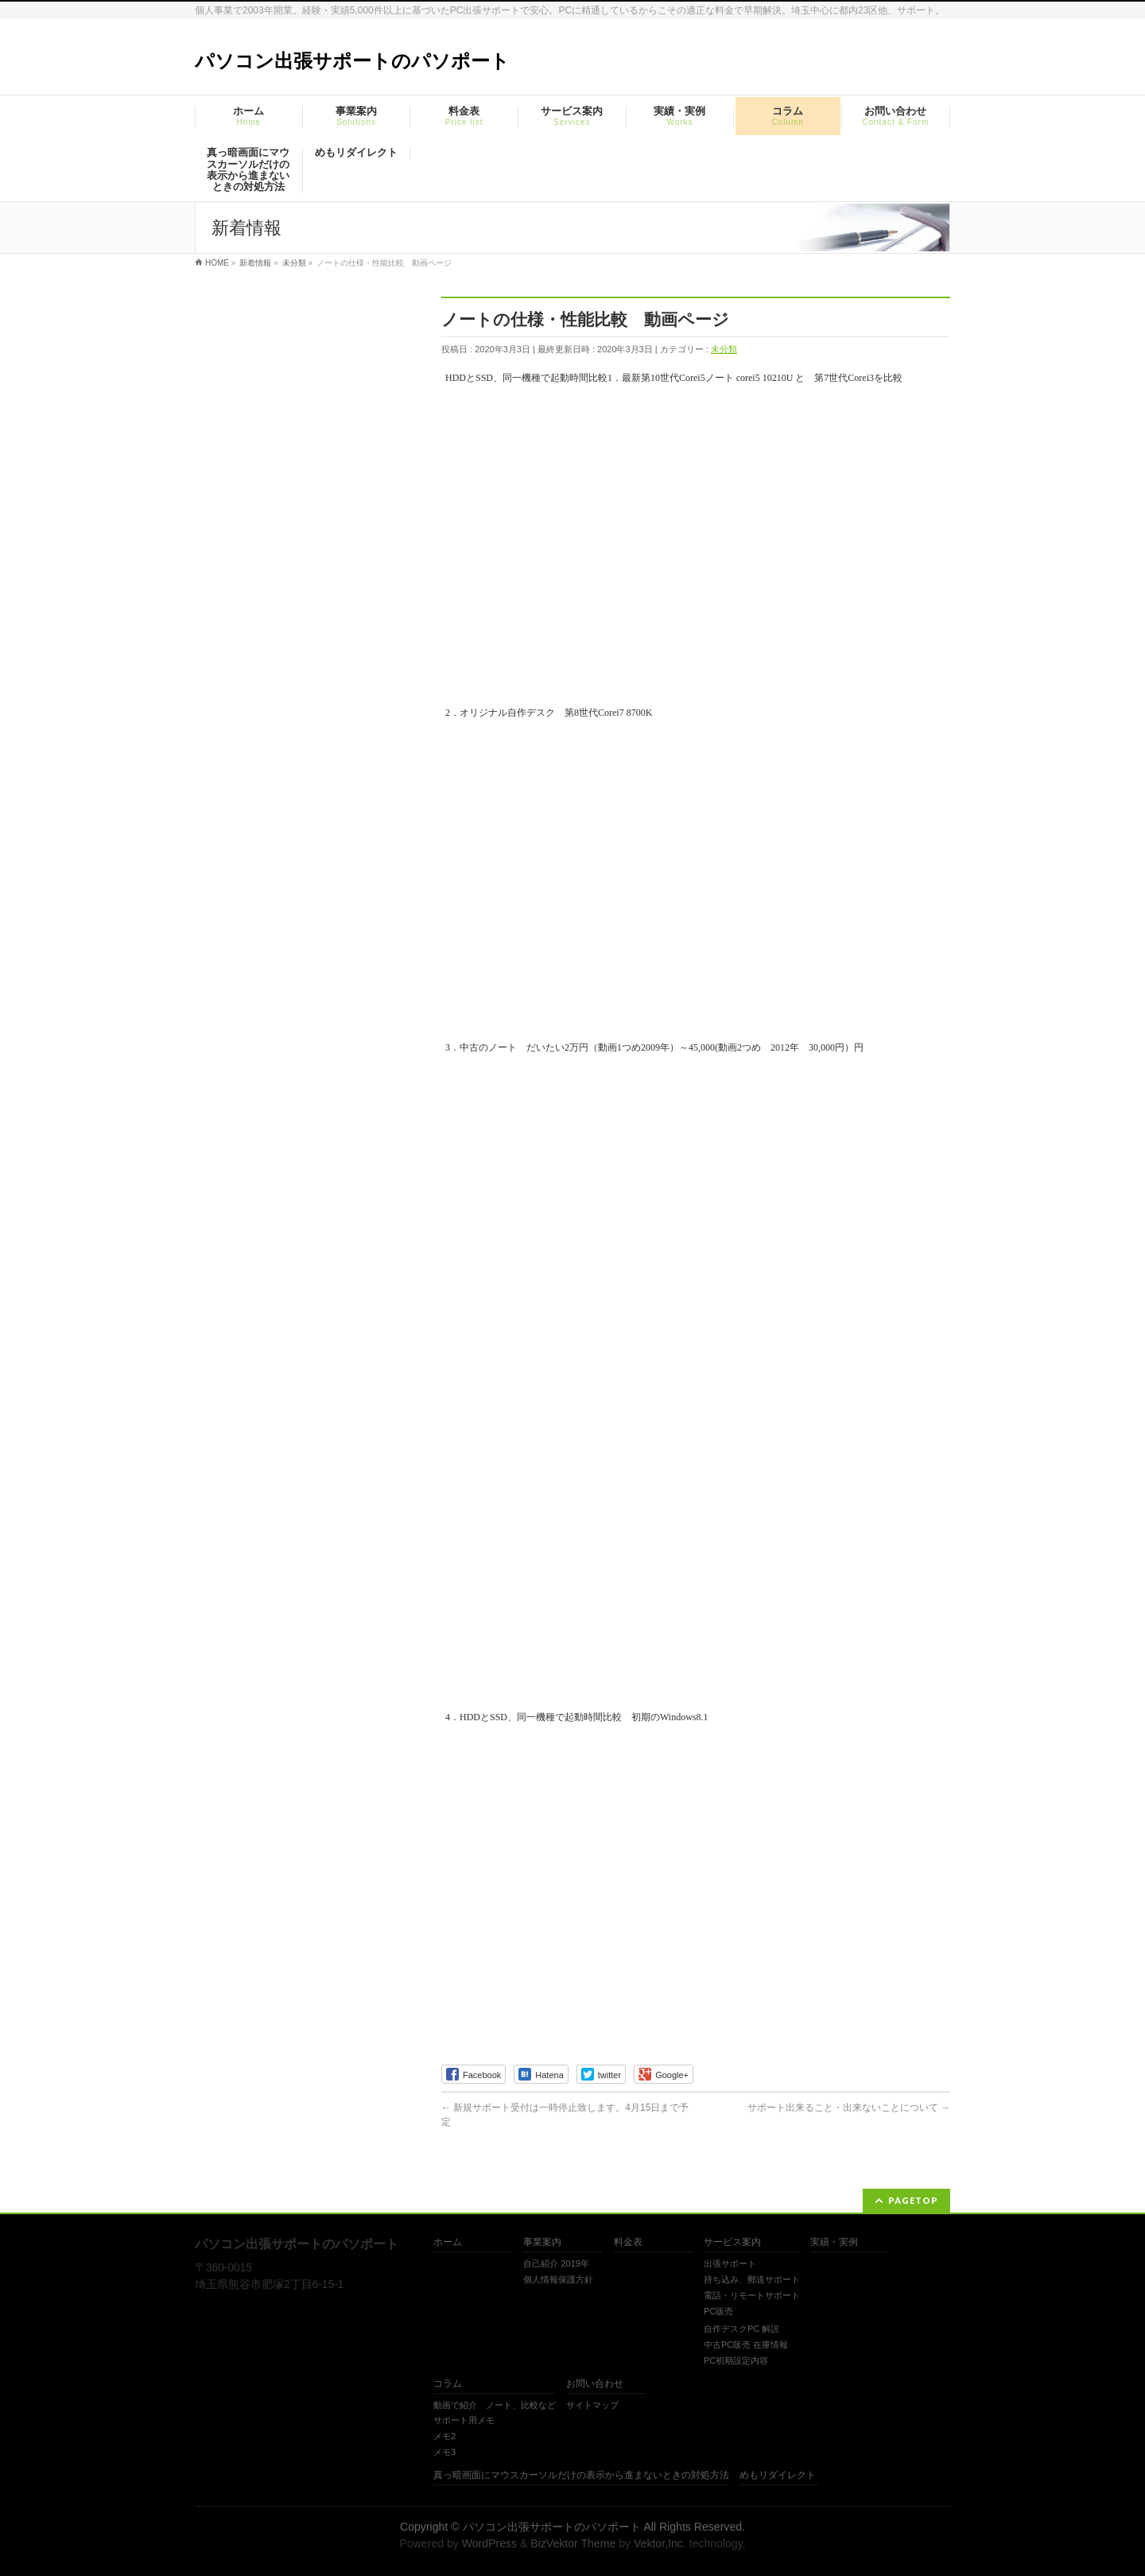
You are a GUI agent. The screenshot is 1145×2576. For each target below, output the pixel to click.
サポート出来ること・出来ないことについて (848, 2107)
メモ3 (444, 2452)
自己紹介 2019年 (556, 2263)
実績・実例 (834, 2242)
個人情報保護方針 (558, 2279)
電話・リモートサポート (752, 2295)
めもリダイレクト (777, 2475)
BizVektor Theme (572, 2543)
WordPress (489, 2543)
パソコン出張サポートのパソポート (352, 61)
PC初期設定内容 (736, 2360)
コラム (447, 2384)
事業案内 (542, 2242)
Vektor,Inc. (660, 2543)
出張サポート (730, 2263)
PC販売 (718, 2311)
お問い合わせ (594, 2384)
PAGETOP (913, 2200)
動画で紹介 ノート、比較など (494, 2405)
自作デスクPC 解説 (741, 2328)
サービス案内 (732, 2242)
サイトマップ (592, 2405)
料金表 (628, 2242)
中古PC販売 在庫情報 (746, 2344)
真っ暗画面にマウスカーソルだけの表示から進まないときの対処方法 (581, 2475)
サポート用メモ (464, 2420)
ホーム (447, 2242)
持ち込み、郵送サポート (752, 2279)
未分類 (724, 349)
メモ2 (444, 2436)
